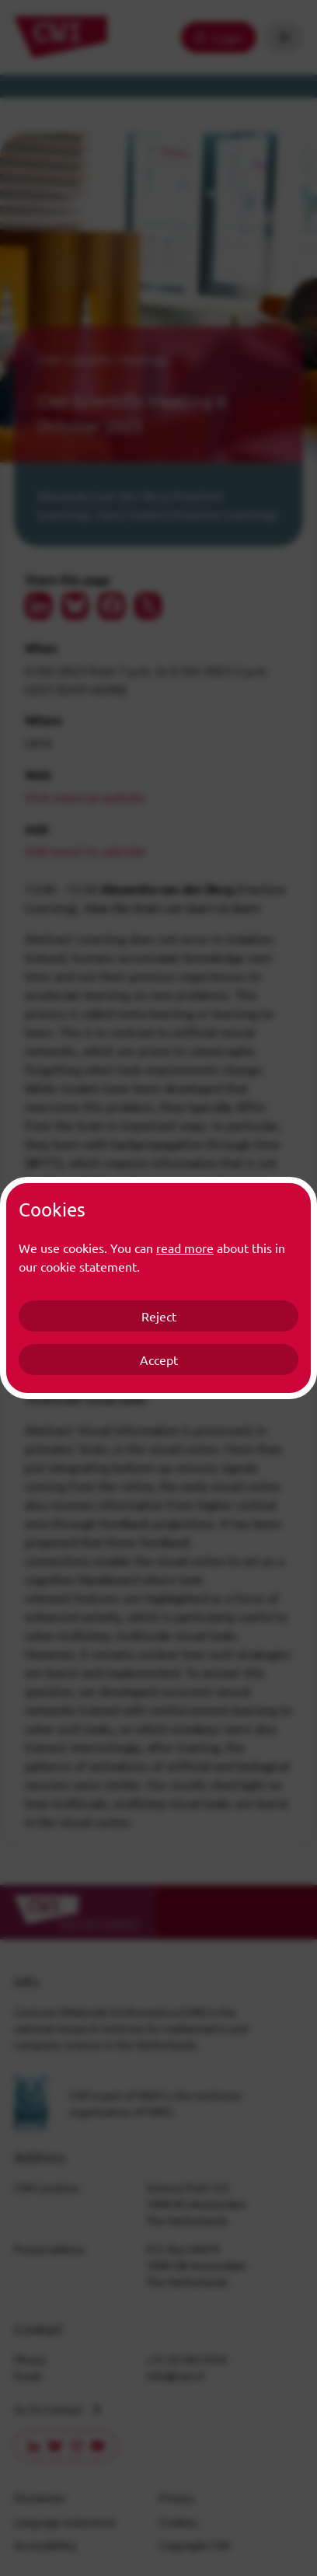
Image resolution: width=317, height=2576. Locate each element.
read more (185, 1247)
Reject (158, 1316)
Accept (159, 1359)
